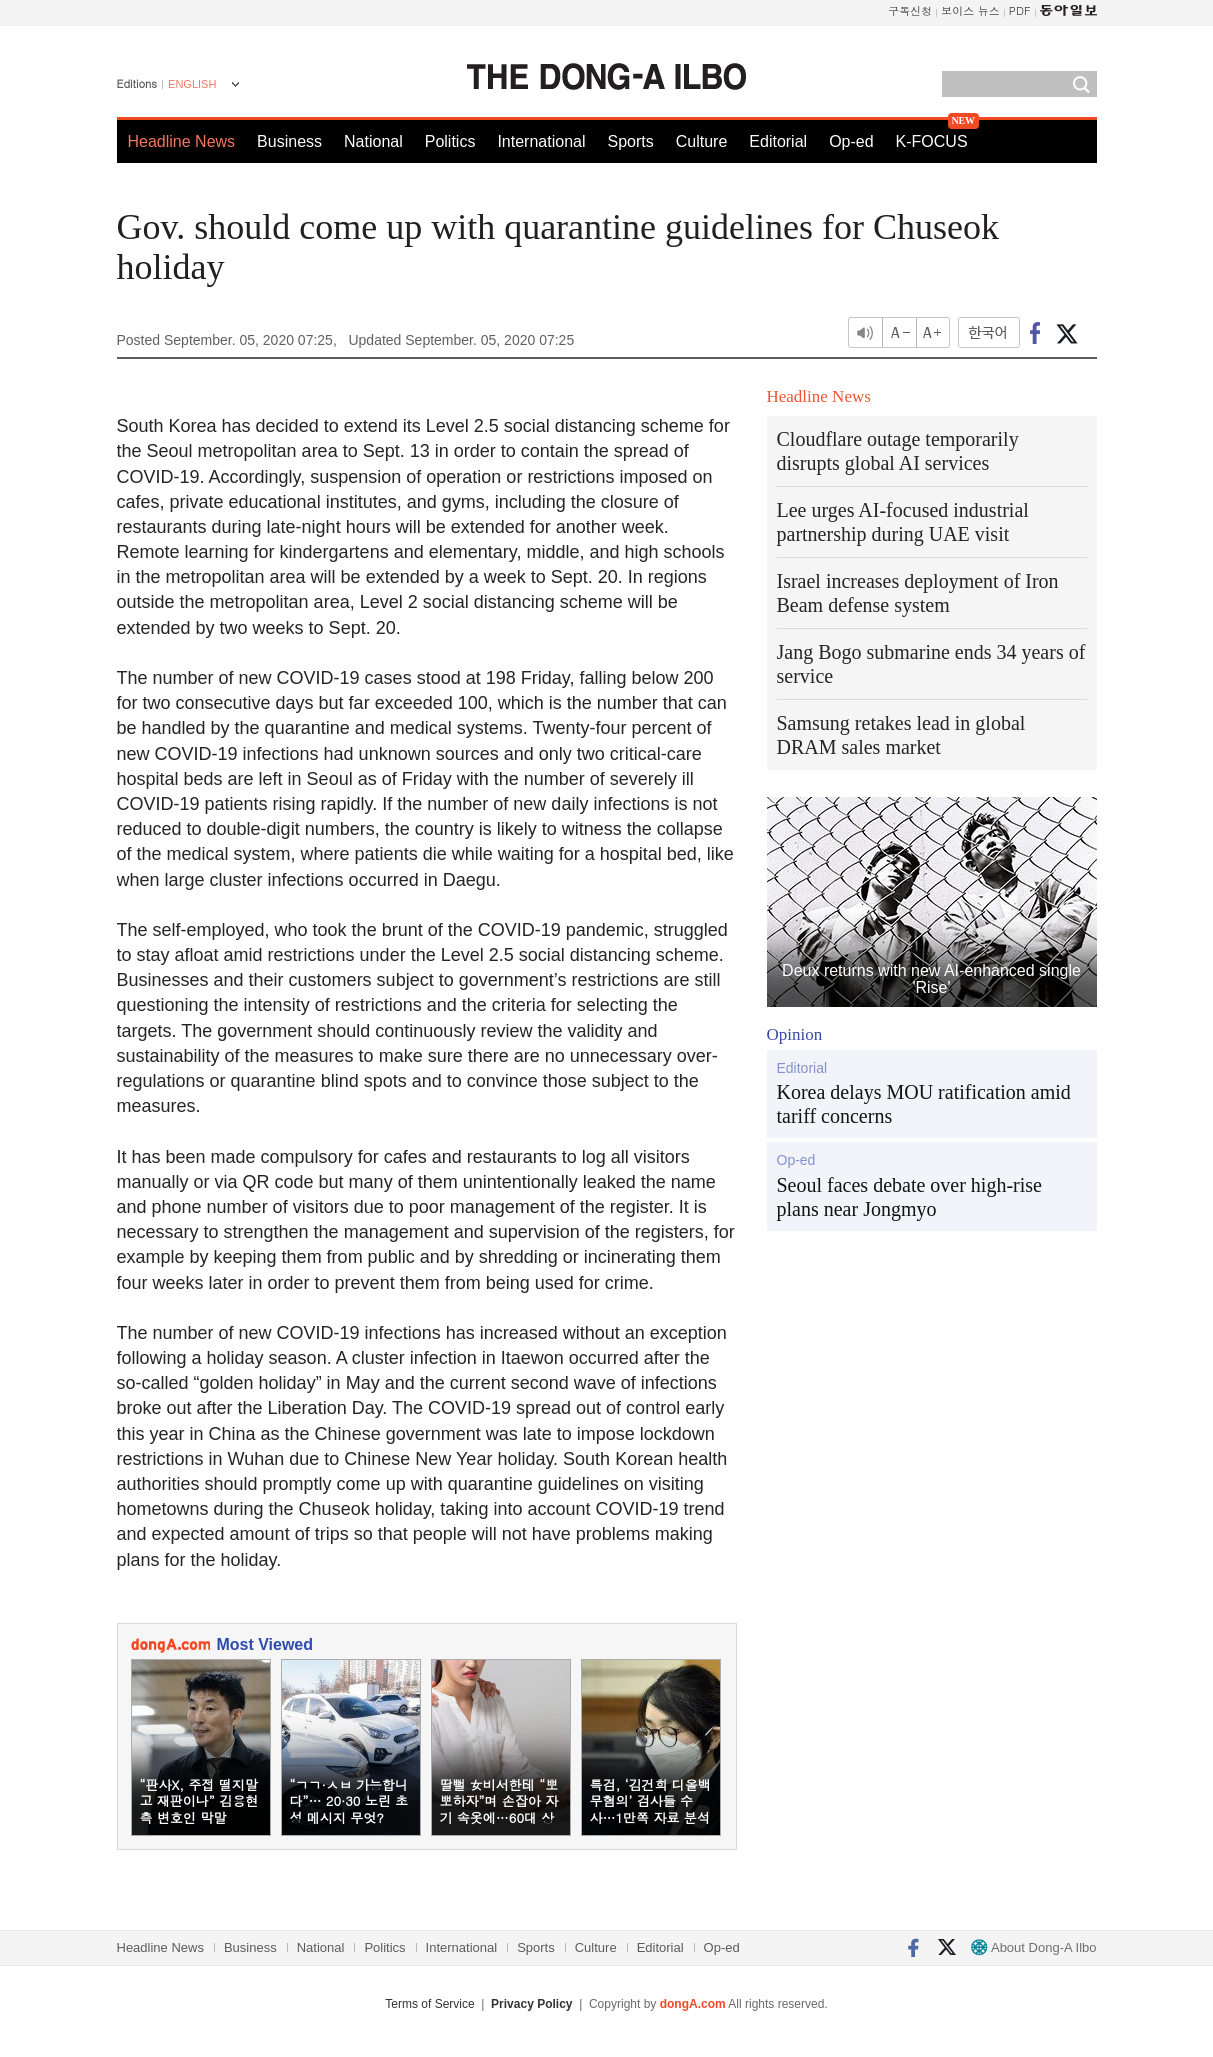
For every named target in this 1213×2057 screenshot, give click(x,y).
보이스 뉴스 (970, 10)
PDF (1020, 10)
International (541, 141)
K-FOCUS (932, 141)
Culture (702, 141)
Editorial (778, 141)
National (373, 141)
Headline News (182, 141)
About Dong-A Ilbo (1033, 1947)
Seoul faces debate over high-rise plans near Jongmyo (909, 1197)
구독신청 (910, 10)
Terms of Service (429, 2004)
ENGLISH (192, 84)
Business (289, 141)
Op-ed (851, 141)
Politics (450, 141)
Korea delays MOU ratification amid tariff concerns (924, 1104)
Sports (630, 141)
